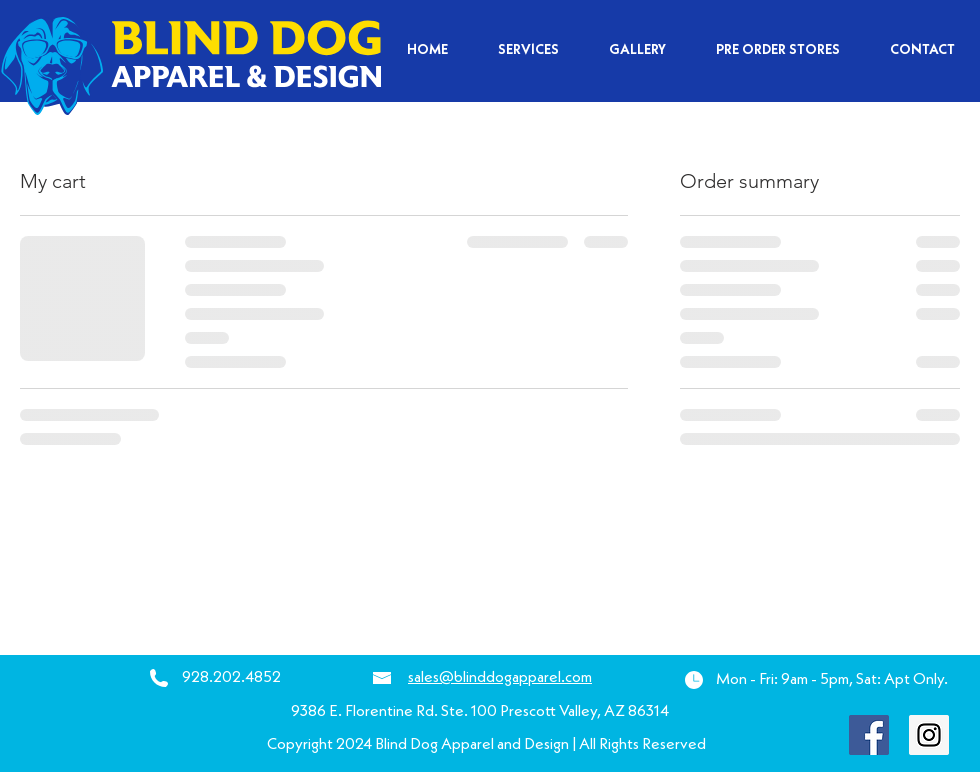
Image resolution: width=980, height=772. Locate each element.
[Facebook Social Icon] (869, 735)
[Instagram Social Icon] (929, 735)
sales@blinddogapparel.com (500, 678)
